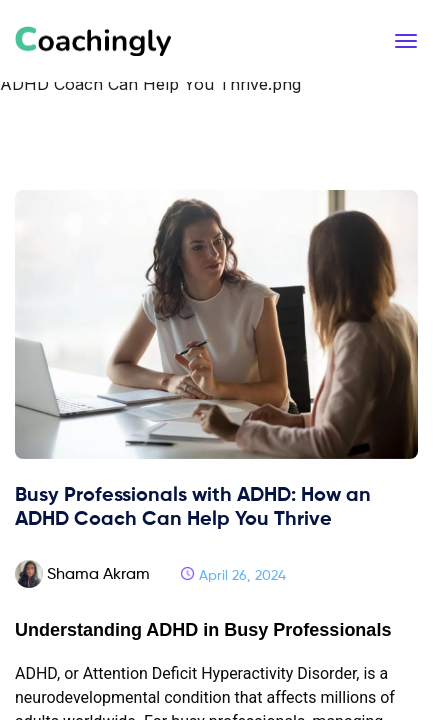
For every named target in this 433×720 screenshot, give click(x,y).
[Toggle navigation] (406, 41)
